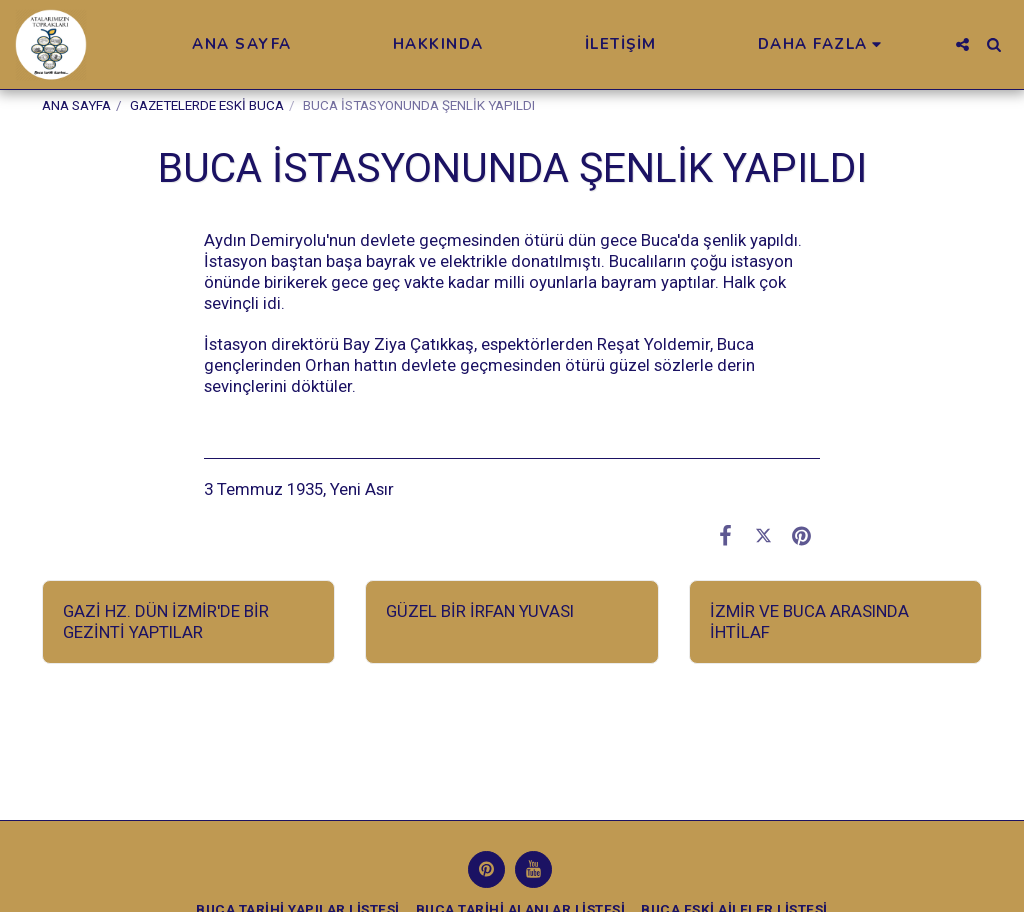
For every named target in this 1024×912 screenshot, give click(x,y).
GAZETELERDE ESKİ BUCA (207, 105)
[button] (962, 44)
